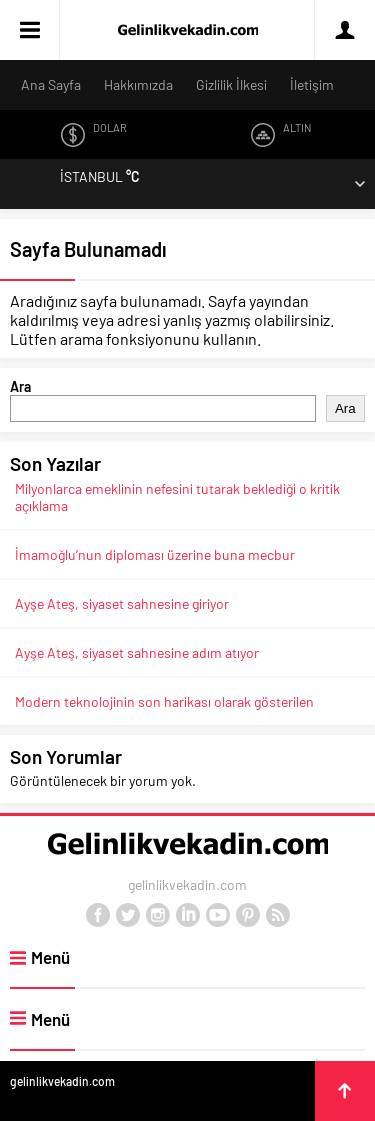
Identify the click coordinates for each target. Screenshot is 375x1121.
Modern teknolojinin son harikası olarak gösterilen (164, 701)
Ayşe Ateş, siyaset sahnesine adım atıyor (137, 652)
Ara (20, 386)
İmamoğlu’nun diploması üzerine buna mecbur (155, 554)
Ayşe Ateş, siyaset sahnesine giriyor (122, 603)
